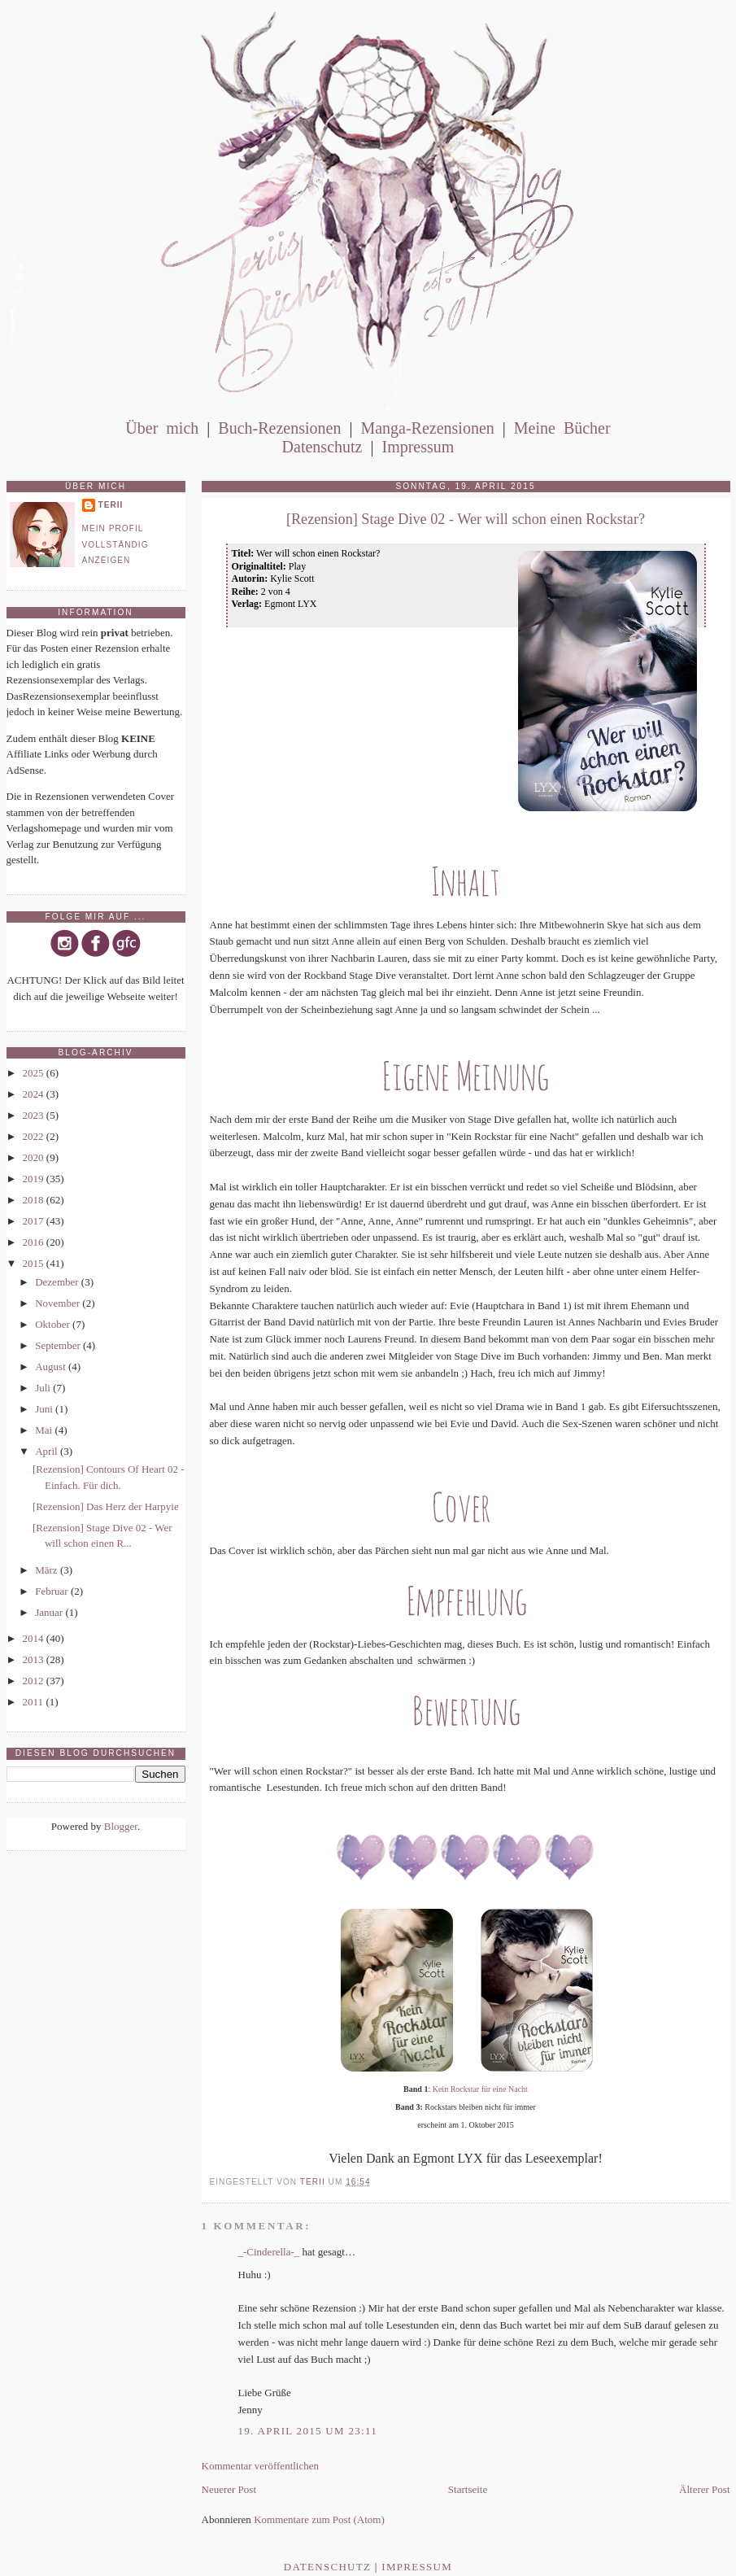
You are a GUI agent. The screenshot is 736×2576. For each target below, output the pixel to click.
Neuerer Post (229, 2489)
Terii (111, 504)
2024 (34, 1094)
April (47, 1451)
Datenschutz (322, 447)
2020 (34, 1157)
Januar (50, 1612)
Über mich (161, 428)
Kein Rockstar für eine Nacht (480, 2089)
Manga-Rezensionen (427, 428)
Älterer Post (704, 2489)
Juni (45, 1409)
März (47, 1570)
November (58, 1303)
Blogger (120, 1826)
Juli (44, 1388)
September (59, 1345)
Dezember (58, 1282)
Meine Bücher (562, 428)
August (51, 1366)
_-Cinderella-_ (269, 2252)
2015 (34, 1263)
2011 (34, 1702)
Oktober (53, 1324)
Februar (53, 1591)
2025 (34, 1073)
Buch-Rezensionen (279, 428)
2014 (34, 1638)
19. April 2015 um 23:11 (308, 2431)
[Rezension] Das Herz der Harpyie (106, 1506)
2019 (34, 1178)
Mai (44, 1430)
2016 (34, 1242)
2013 (34, 1659)
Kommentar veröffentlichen (261, 2466)
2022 (34, 1136)
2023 (34, 1115)
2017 (34, 1221)
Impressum (417, 447)
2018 (34, 1200)
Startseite (467, 2489)
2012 (34, 1680)
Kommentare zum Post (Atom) (319, 2519)
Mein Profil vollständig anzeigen (115, 544)
